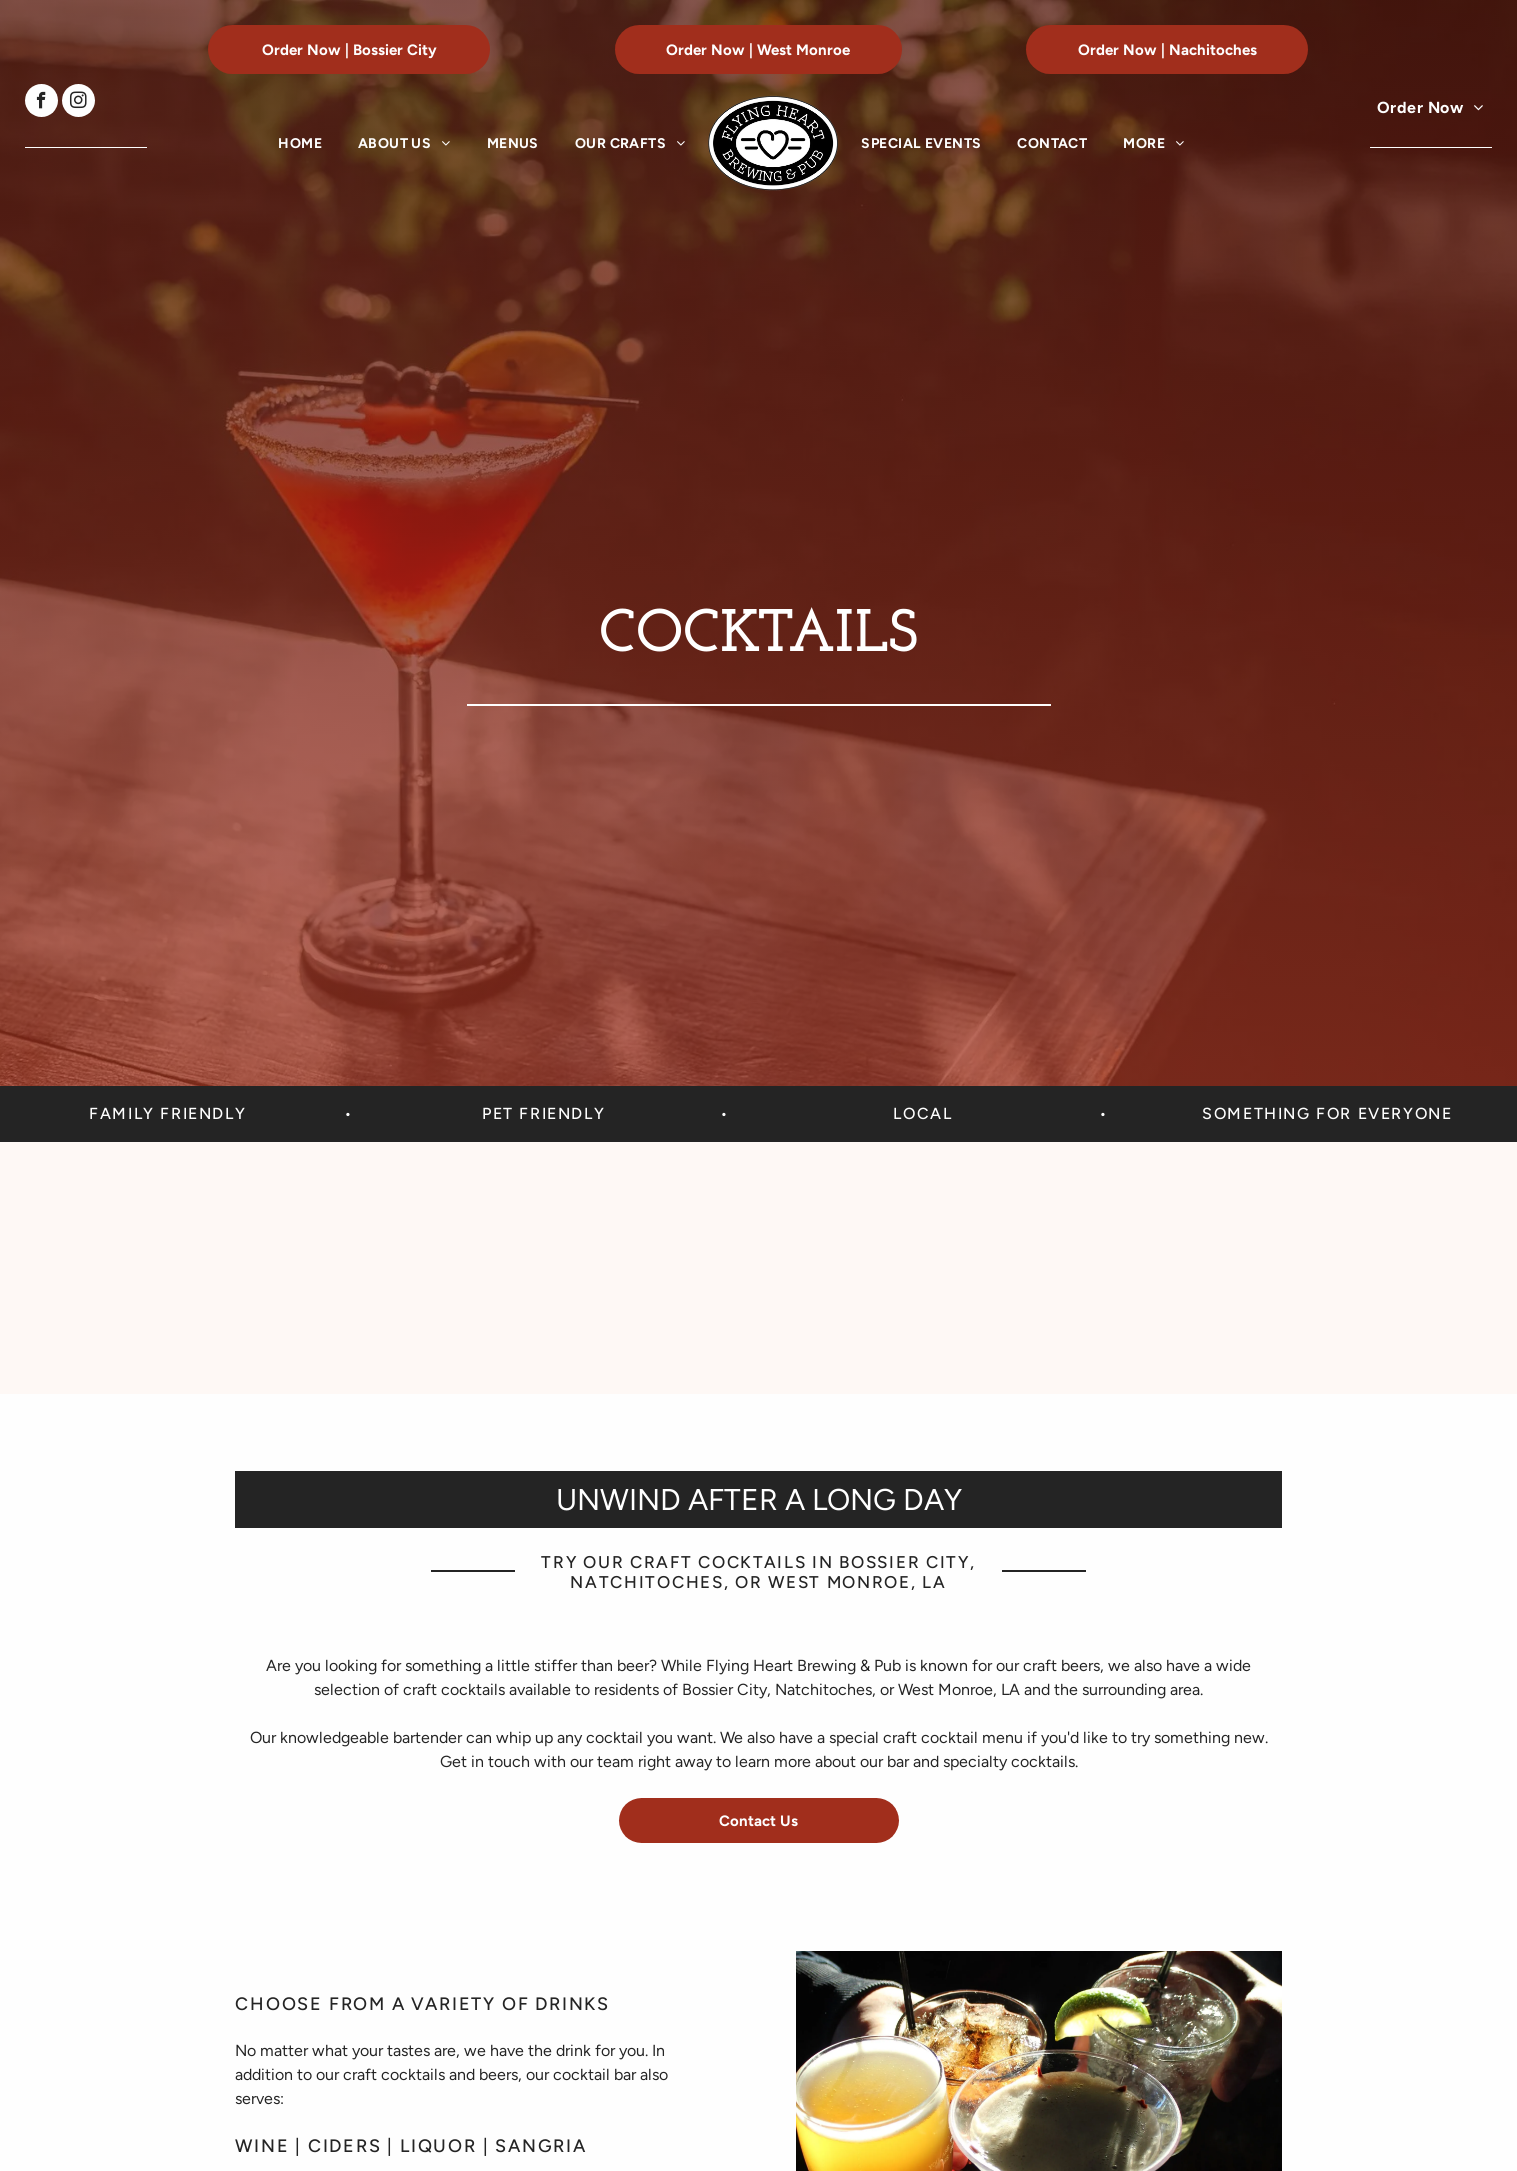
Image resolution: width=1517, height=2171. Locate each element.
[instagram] (78, 103)
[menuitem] (300, 143)
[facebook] (41, 103)
